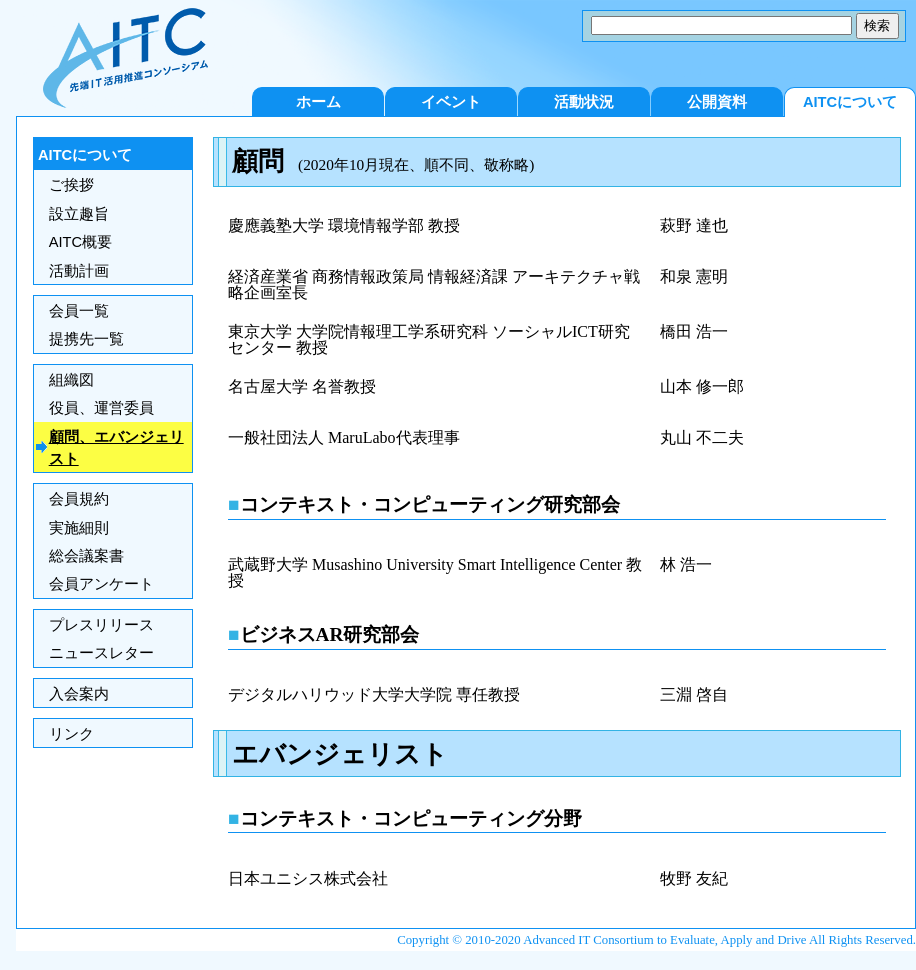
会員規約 (79, 499)
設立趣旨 (79, 214)
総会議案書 (86, 556)
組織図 (71, 380)
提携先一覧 (86, 339)
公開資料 (717, 102)
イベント (451, 102)
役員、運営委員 (101, 408)
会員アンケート (101, 584)
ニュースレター (101, 653)
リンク (71, 734)
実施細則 (79, 528)
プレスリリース (101, 625)
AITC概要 (80, 242)
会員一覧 (79, 311)
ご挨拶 (71, 185)
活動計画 (79, 271)
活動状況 (584, 102)
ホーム (318, 102)
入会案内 (79, 694)
